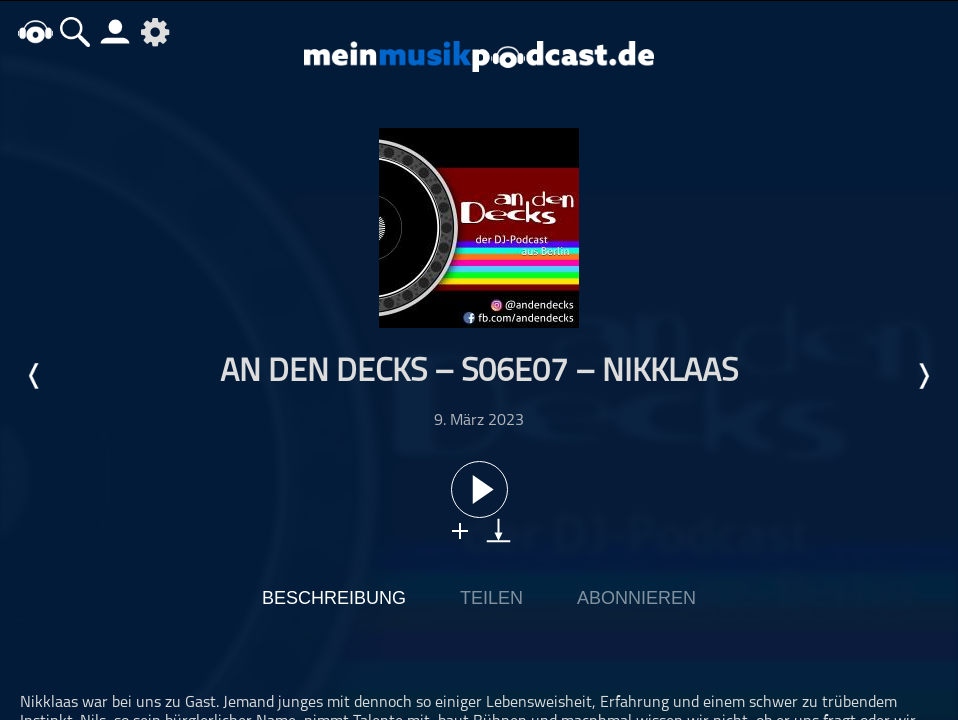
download (498, 530)
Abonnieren (636, 598)
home (35, 31)
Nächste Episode (923, 376)
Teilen (491, 598)
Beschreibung (334, 598)
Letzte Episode (35, 376)
